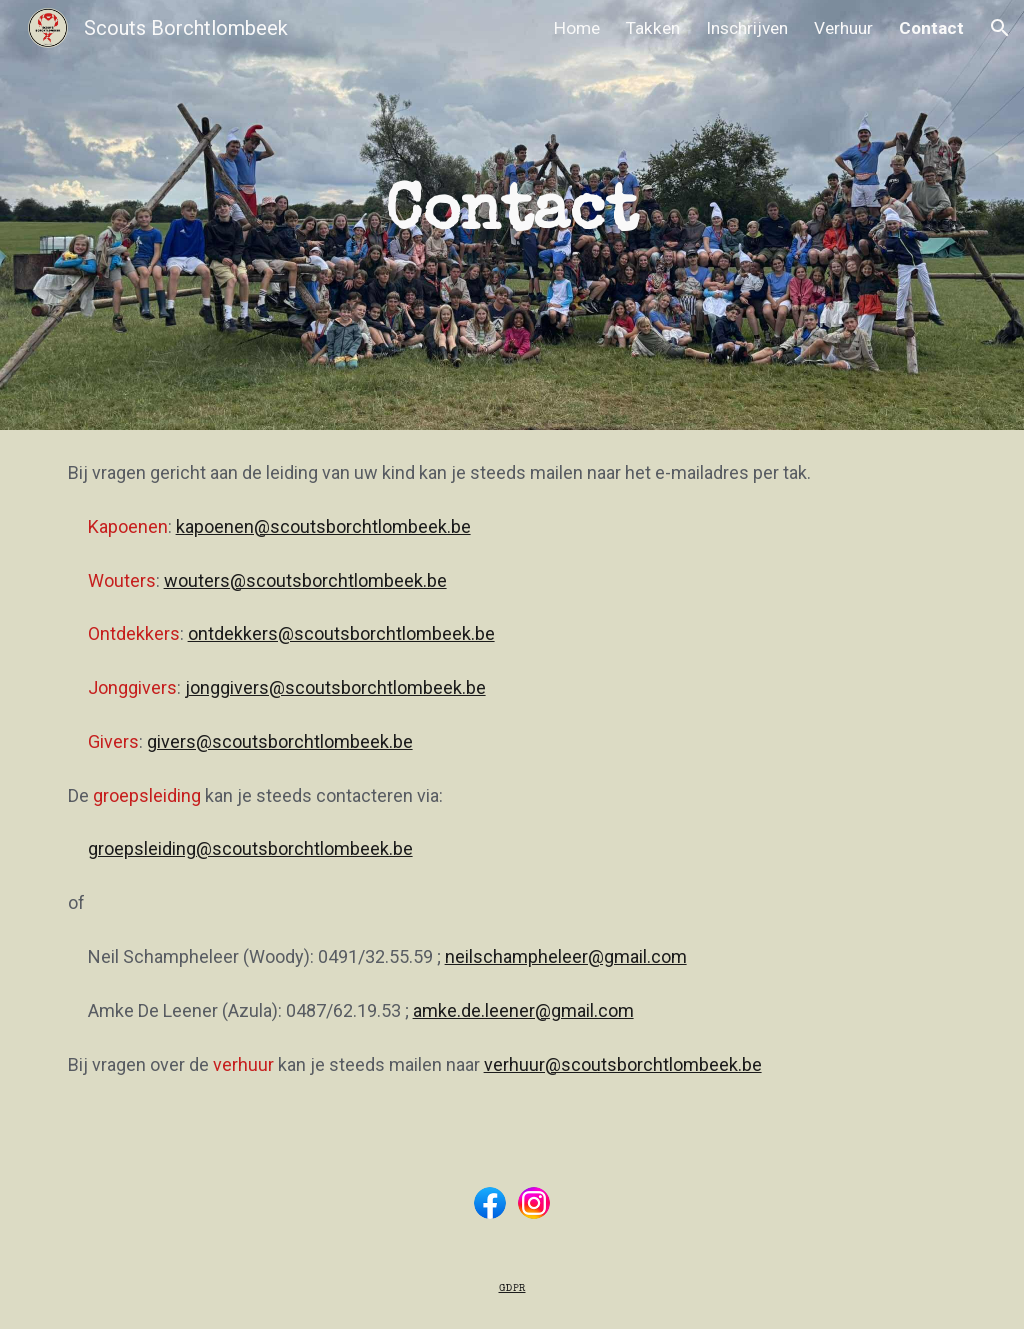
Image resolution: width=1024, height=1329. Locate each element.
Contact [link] (931, 28)
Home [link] (577, 28)
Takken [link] (653, 28)
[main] (511, 215)
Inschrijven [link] (747, 28)
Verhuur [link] (843, 28)
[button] (1000, 28)
